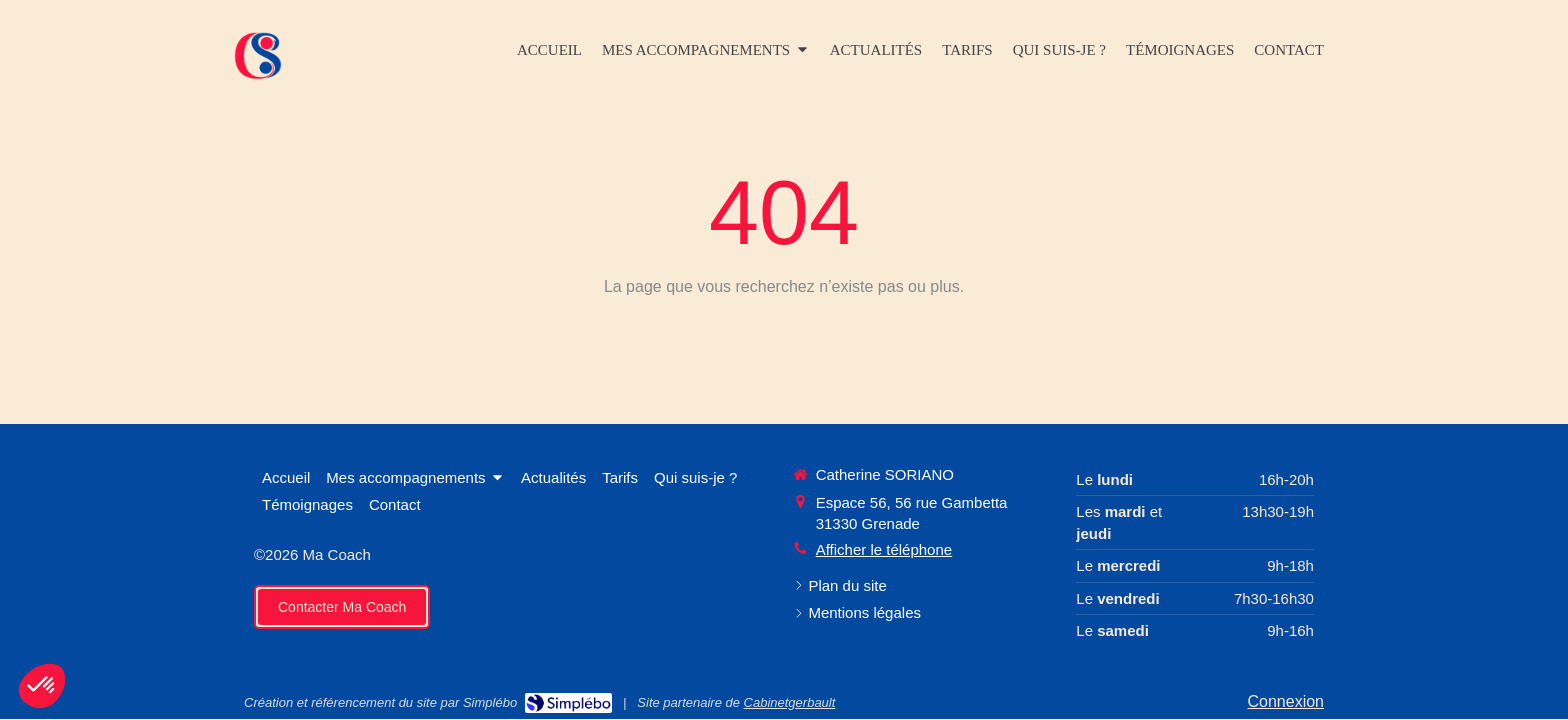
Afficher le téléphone (884, 549)
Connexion (1286, 701)
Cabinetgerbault (790, 702)
